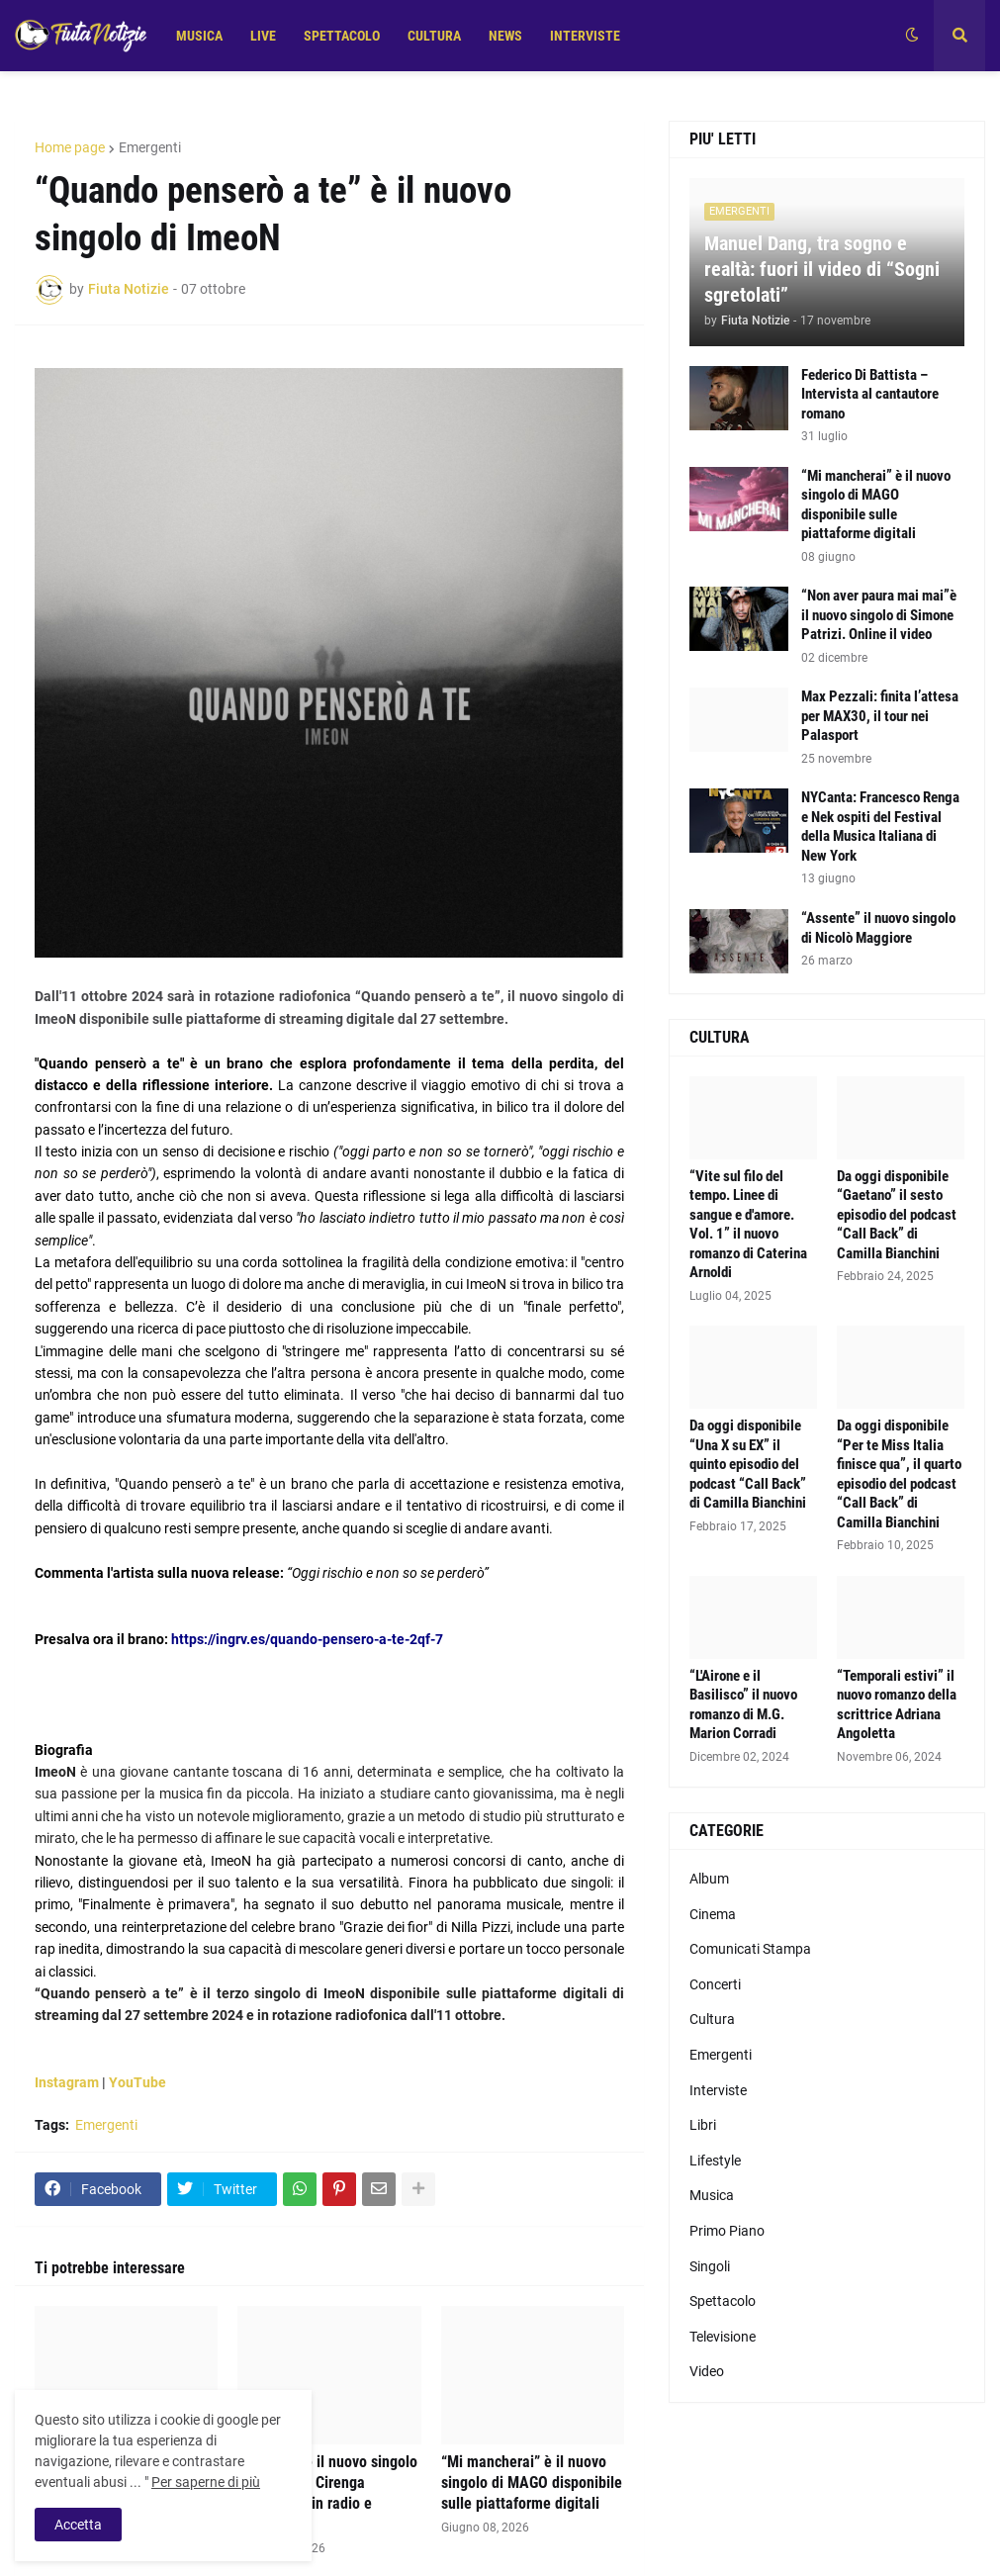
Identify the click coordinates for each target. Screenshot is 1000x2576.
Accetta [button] (78, 2524)
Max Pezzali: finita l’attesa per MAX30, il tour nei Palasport (879, 716)
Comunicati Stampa (750, 1949)
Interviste (718, 2090)
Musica (711, 2195)
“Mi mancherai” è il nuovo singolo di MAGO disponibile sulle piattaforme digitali (531, 2482)
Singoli (709, 2266)
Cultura (712, 2019)
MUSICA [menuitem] (199, 36)
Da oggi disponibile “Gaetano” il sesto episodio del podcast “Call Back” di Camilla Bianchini (896, 1214)
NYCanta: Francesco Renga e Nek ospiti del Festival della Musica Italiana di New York (880, 826)
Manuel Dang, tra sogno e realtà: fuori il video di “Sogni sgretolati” (822, 269)
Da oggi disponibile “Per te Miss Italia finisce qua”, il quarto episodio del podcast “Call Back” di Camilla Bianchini (899, 1474)
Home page (70, 147)
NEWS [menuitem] (505, 36)
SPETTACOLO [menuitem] (342, 36)
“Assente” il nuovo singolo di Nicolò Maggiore (878, 928)
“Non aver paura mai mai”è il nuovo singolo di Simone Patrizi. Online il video (878, 615)
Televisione (722, 2337)
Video (706, 2371)
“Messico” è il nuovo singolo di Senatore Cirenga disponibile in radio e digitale (327, 2492)
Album (709, 1878)
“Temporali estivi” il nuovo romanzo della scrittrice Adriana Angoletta (896, 1705)
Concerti (715, 1984)
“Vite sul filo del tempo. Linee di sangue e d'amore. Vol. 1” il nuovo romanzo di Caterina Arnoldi (748, 1224)
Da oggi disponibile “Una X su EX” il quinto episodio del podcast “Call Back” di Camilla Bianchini (747, 1464)
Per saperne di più (205, 2482)
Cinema (712, 1914)
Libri (702, 2125)
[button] (912, 35)
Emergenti (150, 147)
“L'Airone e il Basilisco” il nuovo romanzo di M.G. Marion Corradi (743, 1705)
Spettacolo (722, 2301)
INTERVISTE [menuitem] (585, 36)
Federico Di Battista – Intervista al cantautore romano (870, 394)
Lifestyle (715, 2160)
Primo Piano (727, 2231)
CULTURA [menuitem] (434, 36)
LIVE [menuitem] (263, 36)
